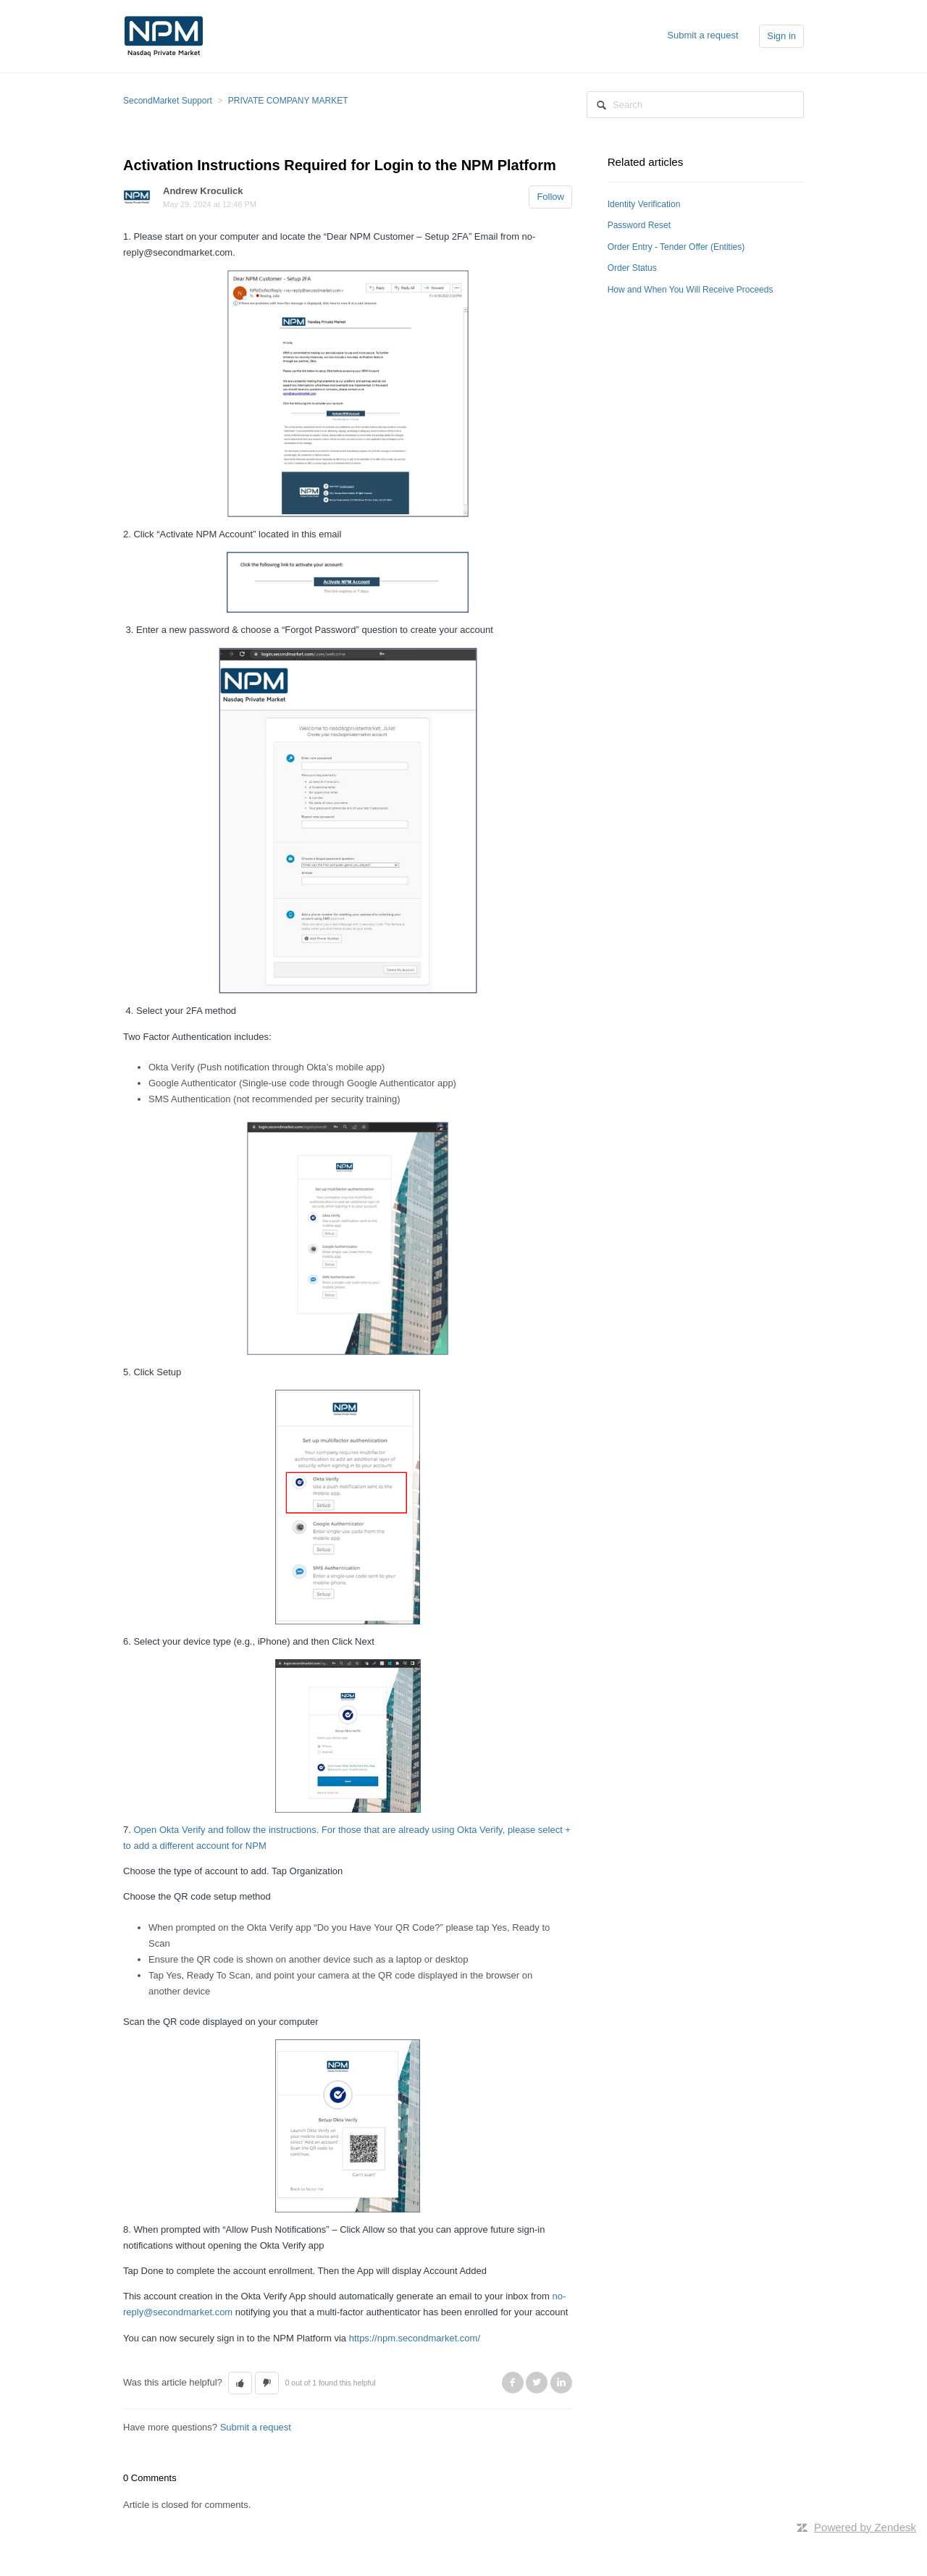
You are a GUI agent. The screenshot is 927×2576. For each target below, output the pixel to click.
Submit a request (702, 35)
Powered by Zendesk (865, 2527)
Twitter (537, 2383)
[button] (240, 2383)
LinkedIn (561, 2383)
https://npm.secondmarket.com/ (414, 2338)
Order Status (632, 268)
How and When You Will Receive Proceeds (690, 290)
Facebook (513, 2383)
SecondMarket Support (167, 101)
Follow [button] (550, 196)
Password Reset (639, 225)
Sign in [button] (781, 35)
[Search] (695, 104)
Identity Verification (644, 204)
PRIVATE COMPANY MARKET (288, 101)
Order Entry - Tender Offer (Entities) (676, 247)
